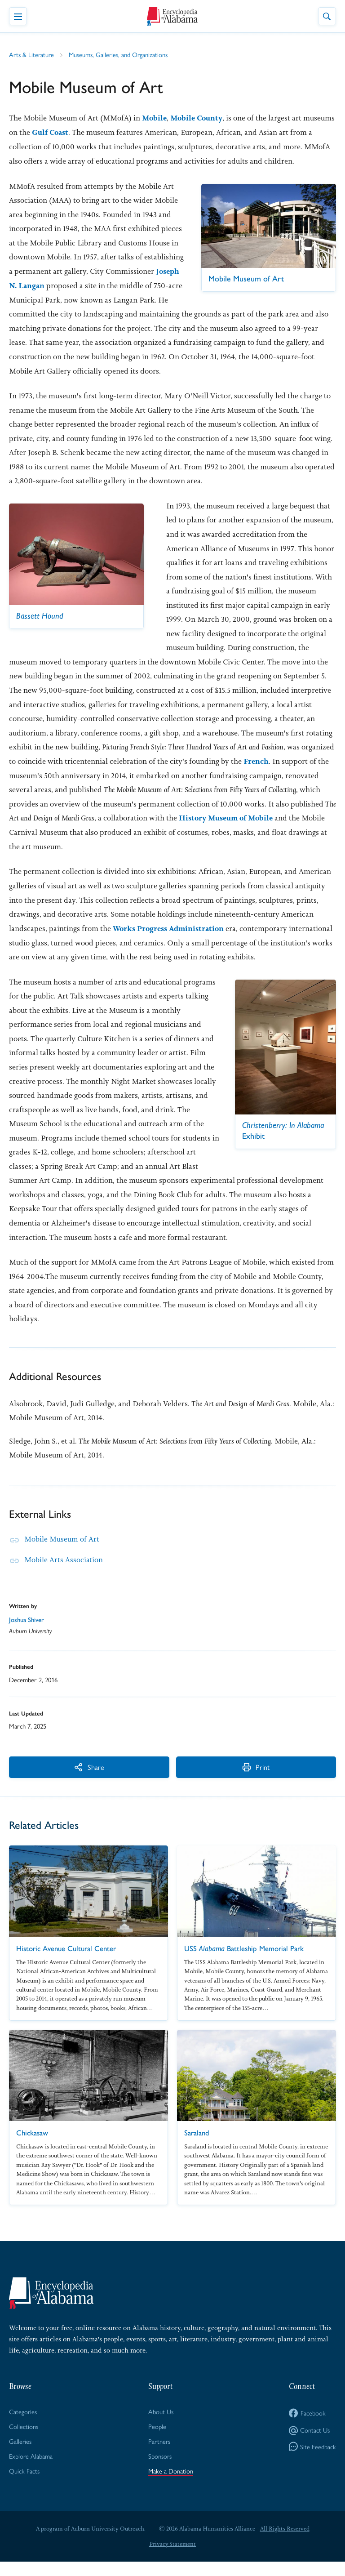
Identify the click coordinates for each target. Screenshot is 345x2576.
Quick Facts (24, 2485)
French (256, 761)
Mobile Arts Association (63, 1573)
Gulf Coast (84, 133)
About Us (161, 2424)
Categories (23, 2424)
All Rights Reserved (285, 2543)
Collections (23, 2439)
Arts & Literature (32, 54)
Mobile (155, 118)
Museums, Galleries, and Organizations (120, 54)
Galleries (20, 2455)
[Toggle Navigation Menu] (18, 16)
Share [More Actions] (54, 1780)
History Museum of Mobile (227, 817)
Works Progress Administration (170, 927)
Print (150, 1780)
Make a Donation (171, 2485)
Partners (160, 2455)
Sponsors (161, 2469)
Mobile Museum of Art (61, 1553)
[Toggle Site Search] (327, 16)
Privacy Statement (172, 2558)
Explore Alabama (31, 2469)
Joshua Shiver (26, 1634)
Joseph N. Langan (91, 285)
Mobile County (199, 118)
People (158, 2439)
